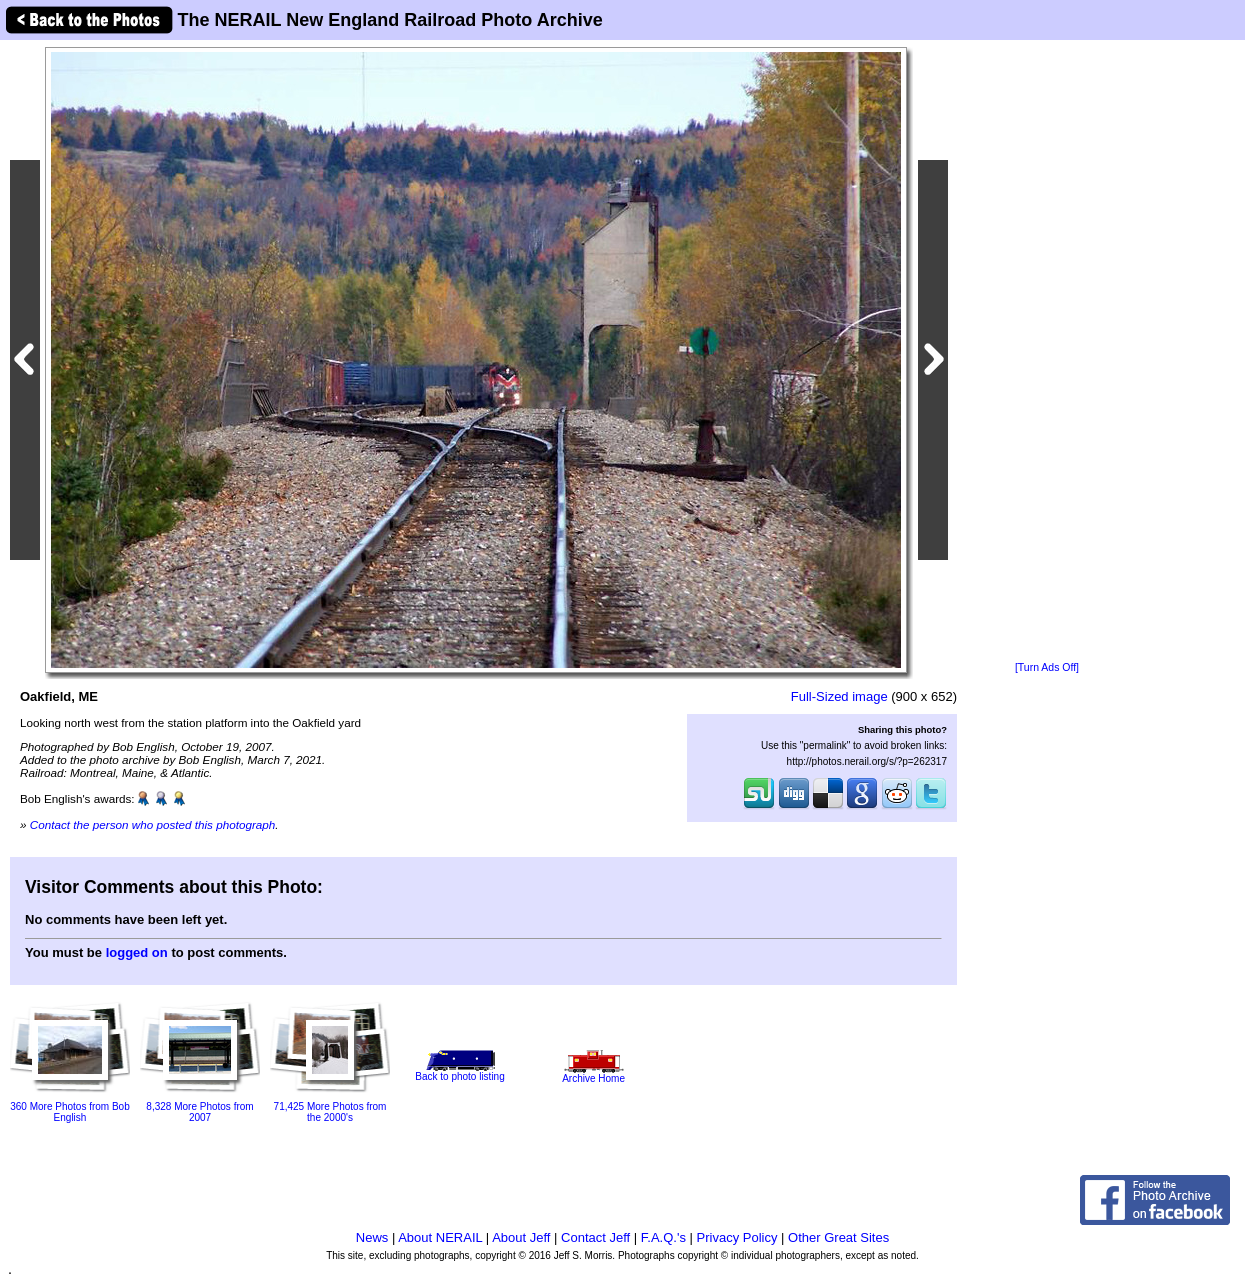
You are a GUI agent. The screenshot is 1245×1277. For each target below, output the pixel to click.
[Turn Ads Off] (1047, 667)
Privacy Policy (737, 1237)
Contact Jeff (595, 1237)
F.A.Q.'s (663, 1237)
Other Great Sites (838, 1237)
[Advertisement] (1047, 352)
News (372, 1237)
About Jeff (521, 1237)
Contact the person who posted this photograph (153, 824)
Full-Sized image (839, 696)
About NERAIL (440, 1237)
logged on (137, 952)
